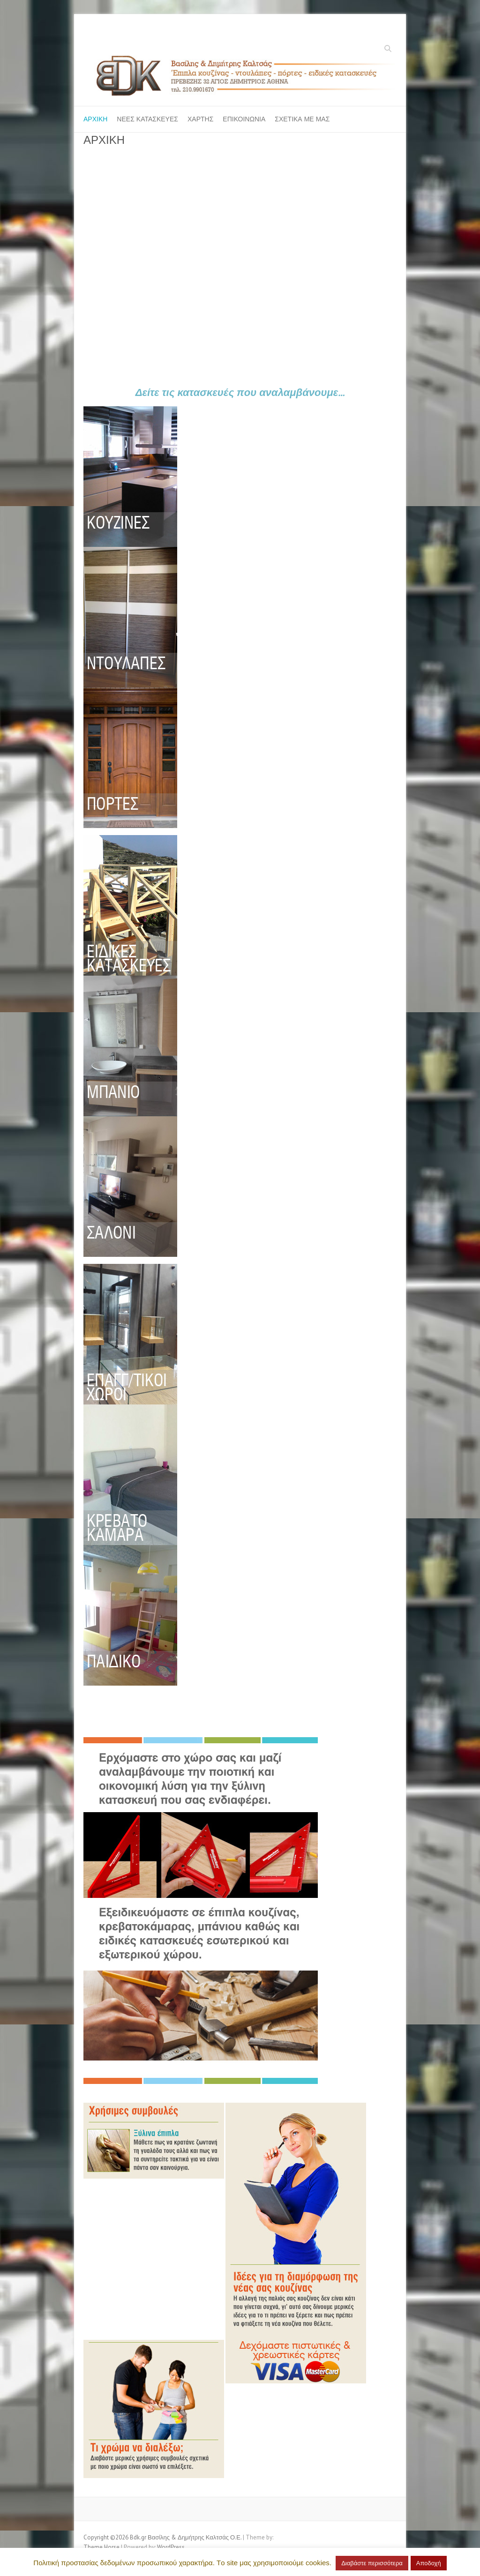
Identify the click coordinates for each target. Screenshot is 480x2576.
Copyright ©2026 (106, 2537)
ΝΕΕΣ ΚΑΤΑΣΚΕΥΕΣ (147, 119)
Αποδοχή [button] (428, 2563)
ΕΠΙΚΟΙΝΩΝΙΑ (244, 119)
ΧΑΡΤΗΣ (200, 119)
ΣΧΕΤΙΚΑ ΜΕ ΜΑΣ (302, 119)
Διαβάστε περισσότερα (372, 2563)
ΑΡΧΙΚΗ (95, 119)
